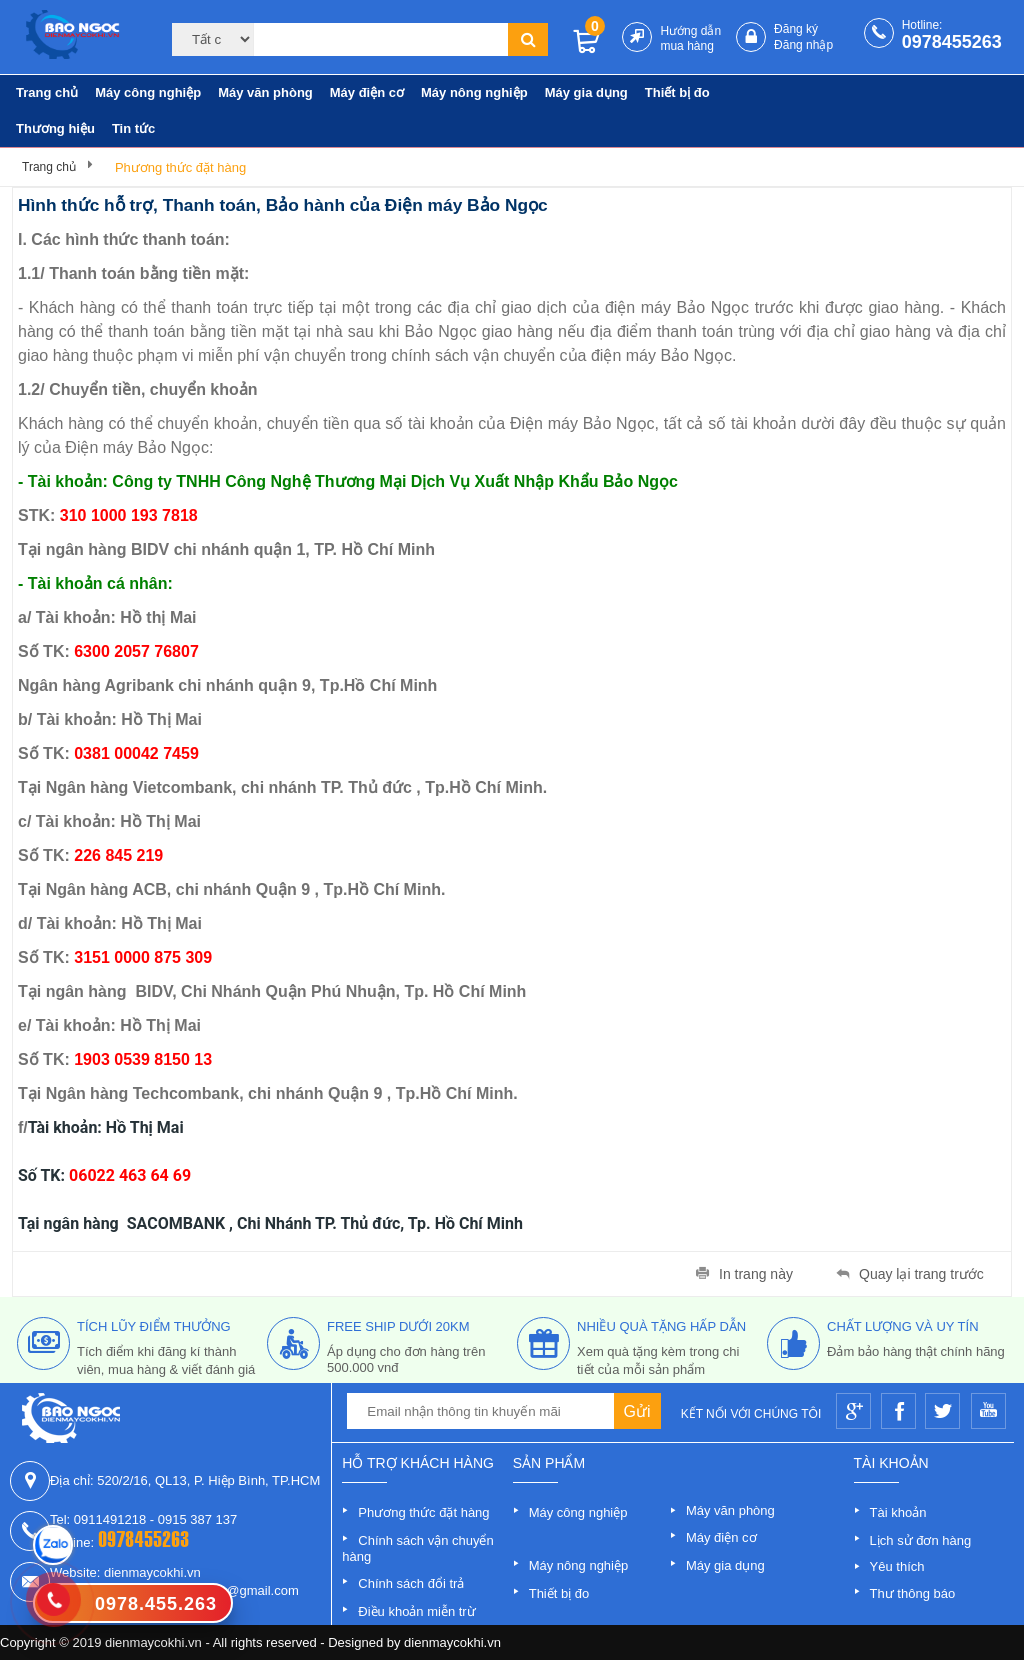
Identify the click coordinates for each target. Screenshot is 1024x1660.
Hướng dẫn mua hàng (690, 38)
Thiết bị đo (677, 92)
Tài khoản (898, 1512)
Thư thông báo (913, 1593)
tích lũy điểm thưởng (154, 1326)
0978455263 (952, 42)
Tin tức (133, 128)
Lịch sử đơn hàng (921, 1540)
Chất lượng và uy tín (903, 1326)
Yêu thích (897, 1566)
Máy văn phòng (265, 92)
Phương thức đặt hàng (180, 167)
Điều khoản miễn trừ (416, 1611)
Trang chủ (47, 92)
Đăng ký (796, 29)
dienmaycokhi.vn (452, 1642)
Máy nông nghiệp (474, 92)
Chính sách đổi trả (411, 1583)
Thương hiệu (55, 128)
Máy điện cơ (367, 92)
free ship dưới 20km (398, 1326)
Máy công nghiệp (148, 92)
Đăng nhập (803, 45)
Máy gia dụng (586, 92)
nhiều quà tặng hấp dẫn (661, 1326)
